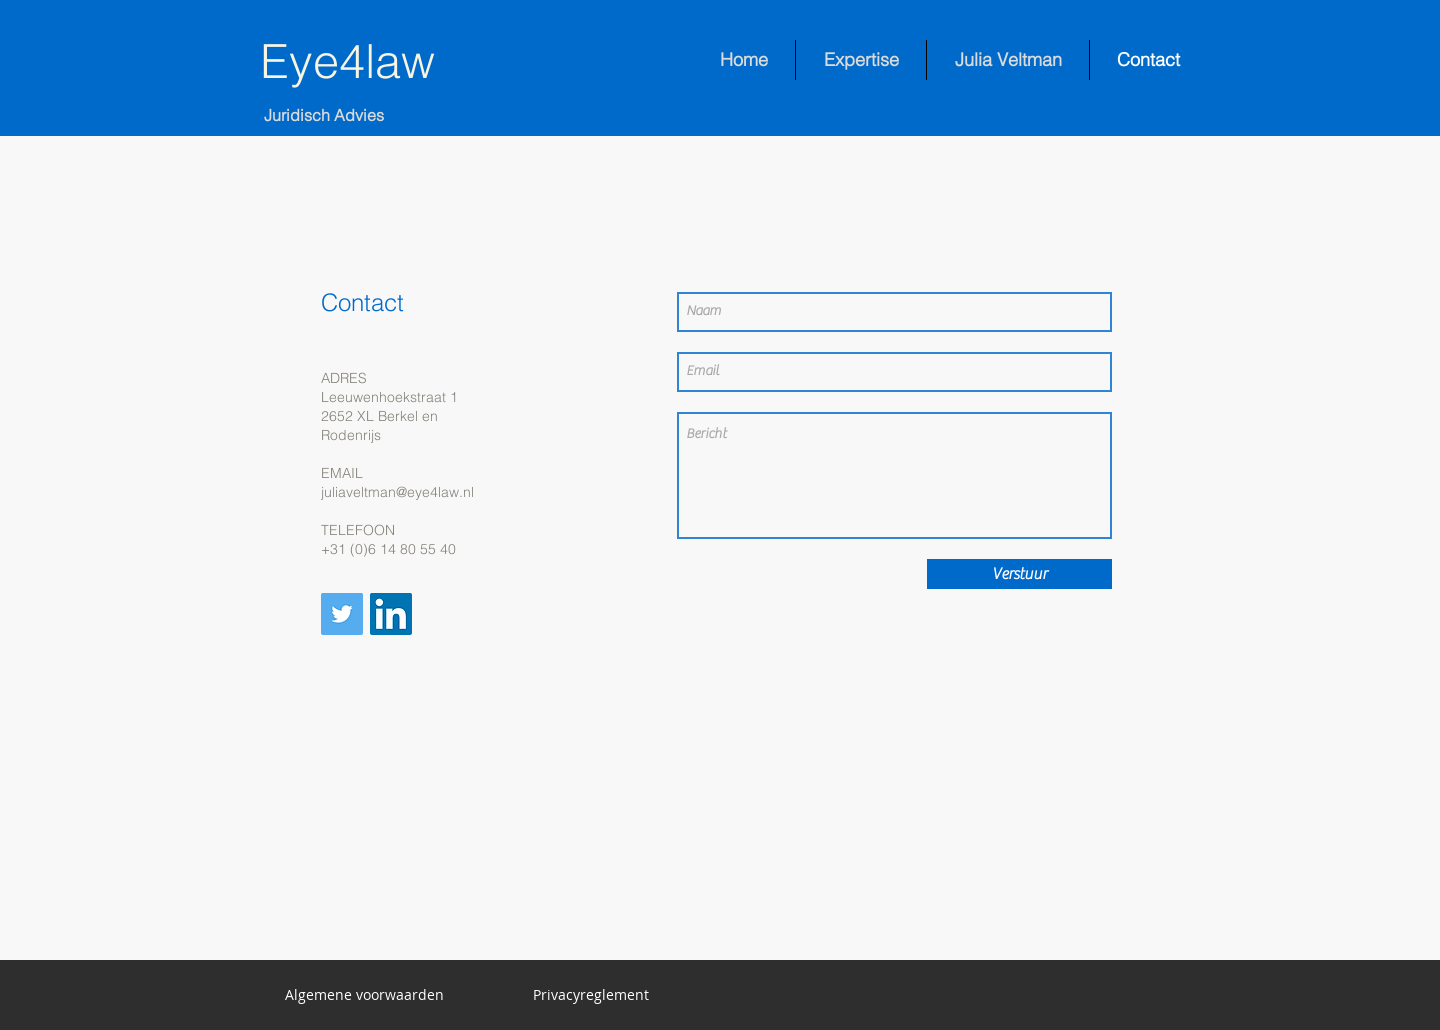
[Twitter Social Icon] (342, 614)
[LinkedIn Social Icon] (391, 614)
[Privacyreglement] (591, 995)
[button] (364, 995)
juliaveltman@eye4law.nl (397, 492)
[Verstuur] (1019, 574)
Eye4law (347, 61)
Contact (362, 302)
